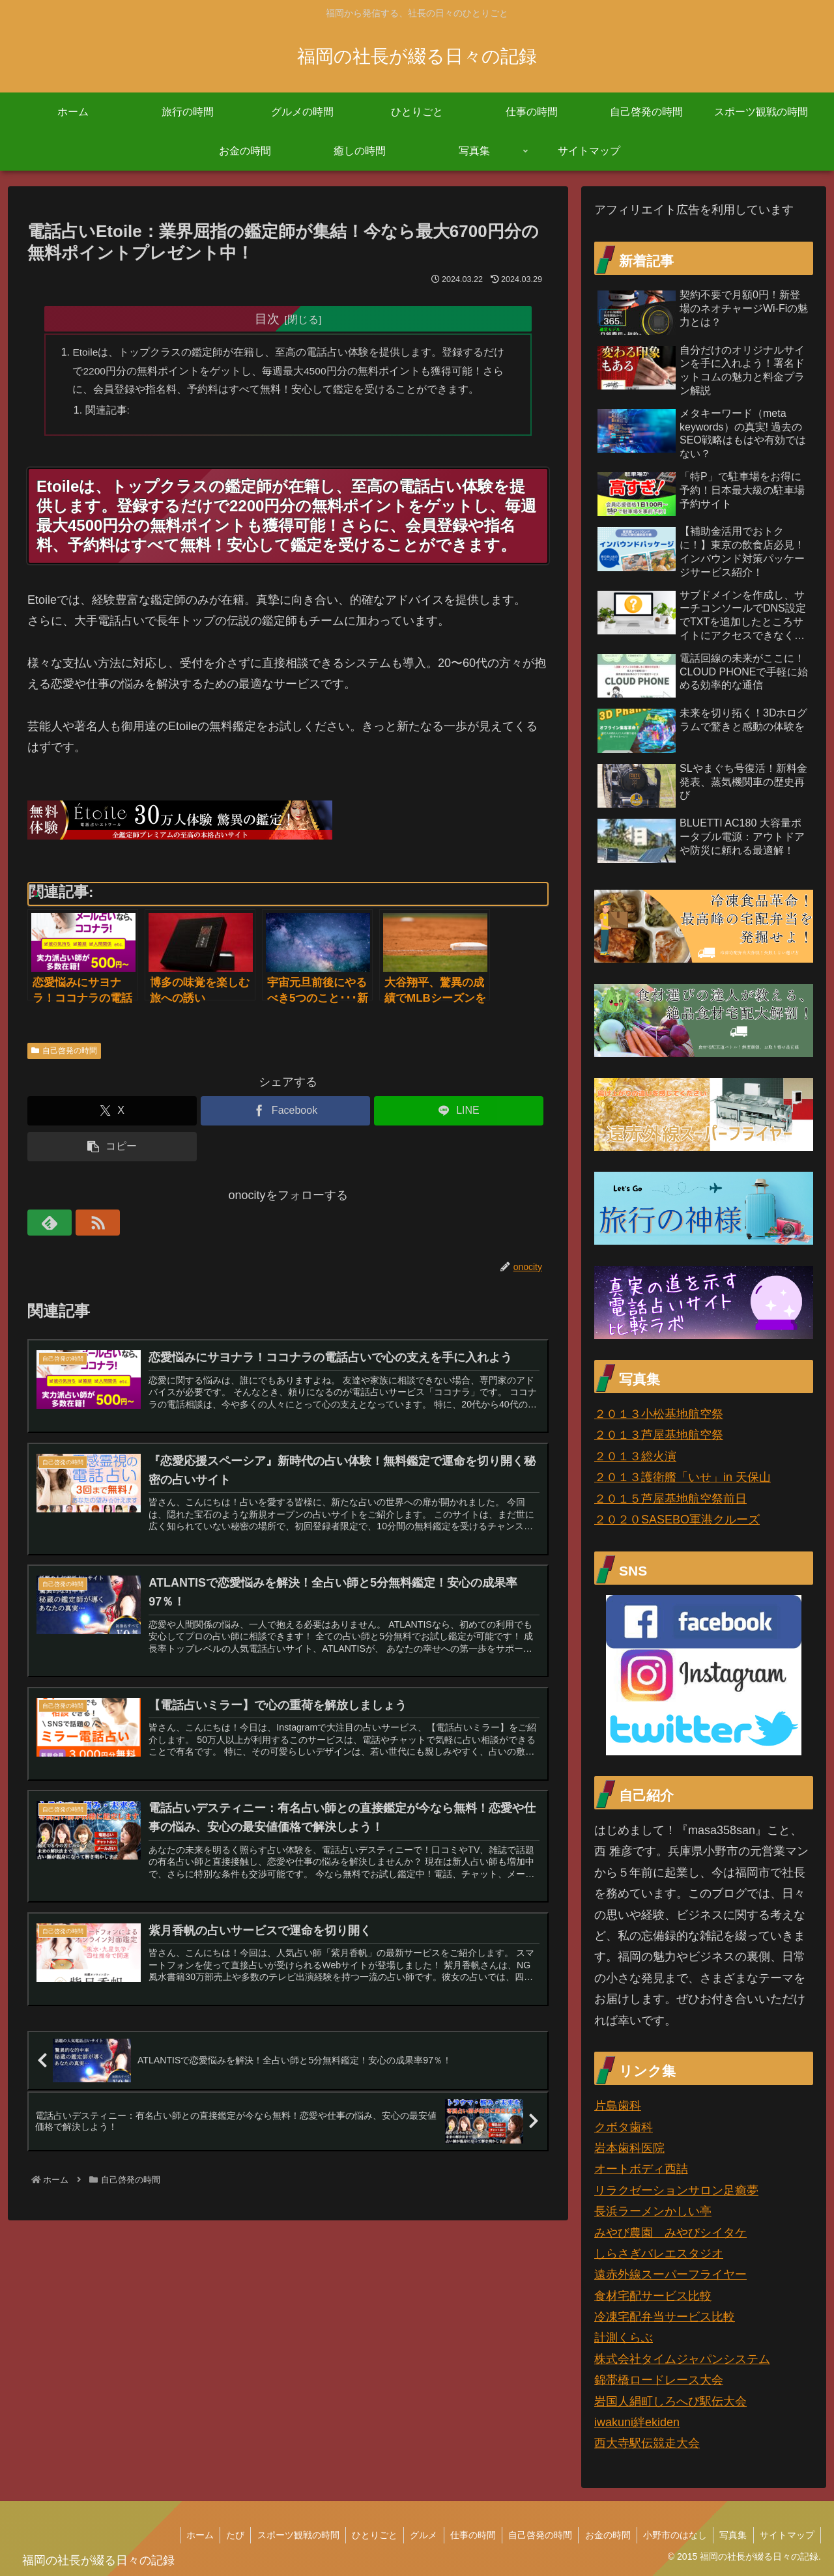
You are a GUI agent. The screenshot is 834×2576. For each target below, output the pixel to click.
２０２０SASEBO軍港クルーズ (677, 1519)
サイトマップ (786, 2535)
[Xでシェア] (112, 1112)
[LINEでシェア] (458, 1112)
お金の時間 (604, 2535)
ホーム (189, 2535)
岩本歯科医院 (629, 2148)
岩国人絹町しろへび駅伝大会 (670, 2401)
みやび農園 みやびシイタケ (670, 2232)
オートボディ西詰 (641, 2168)
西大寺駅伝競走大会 (647, 2443)
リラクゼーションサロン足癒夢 (676, 2190)
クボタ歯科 (623, 2127)
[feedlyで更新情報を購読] (40, 1224)
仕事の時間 (467, 2535)
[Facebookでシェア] (285, 1112)
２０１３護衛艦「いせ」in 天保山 (682, 1477)
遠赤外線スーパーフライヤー (670, 2274)
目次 (267, 318)
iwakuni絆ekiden (637, 2422)
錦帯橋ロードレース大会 (658, 2379)
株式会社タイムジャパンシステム (682, 2359)
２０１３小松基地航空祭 (658, 1414)
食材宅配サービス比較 (653, 2295)
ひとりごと (367, 2535)
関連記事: (107, 412)
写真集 (731, 2535)
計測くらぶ (623, 2337)
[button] (112, 1148)
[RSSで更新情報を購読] (70, 1224)
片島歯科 (617, 2105)
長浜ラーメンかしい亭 (653, 2211)
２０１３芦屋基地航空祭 (658, 1434)
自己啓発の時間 (64, 1051)
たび (225, 2535)
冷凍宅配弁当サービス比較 (664, 2316)
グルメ (417, 2535)
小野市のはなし (672, 2535)
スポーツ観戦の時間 (289, 2535)
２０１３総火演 (635, 1456)
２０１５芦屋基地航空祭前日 (670, 1498)
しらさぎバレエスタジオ (658, 2253)
